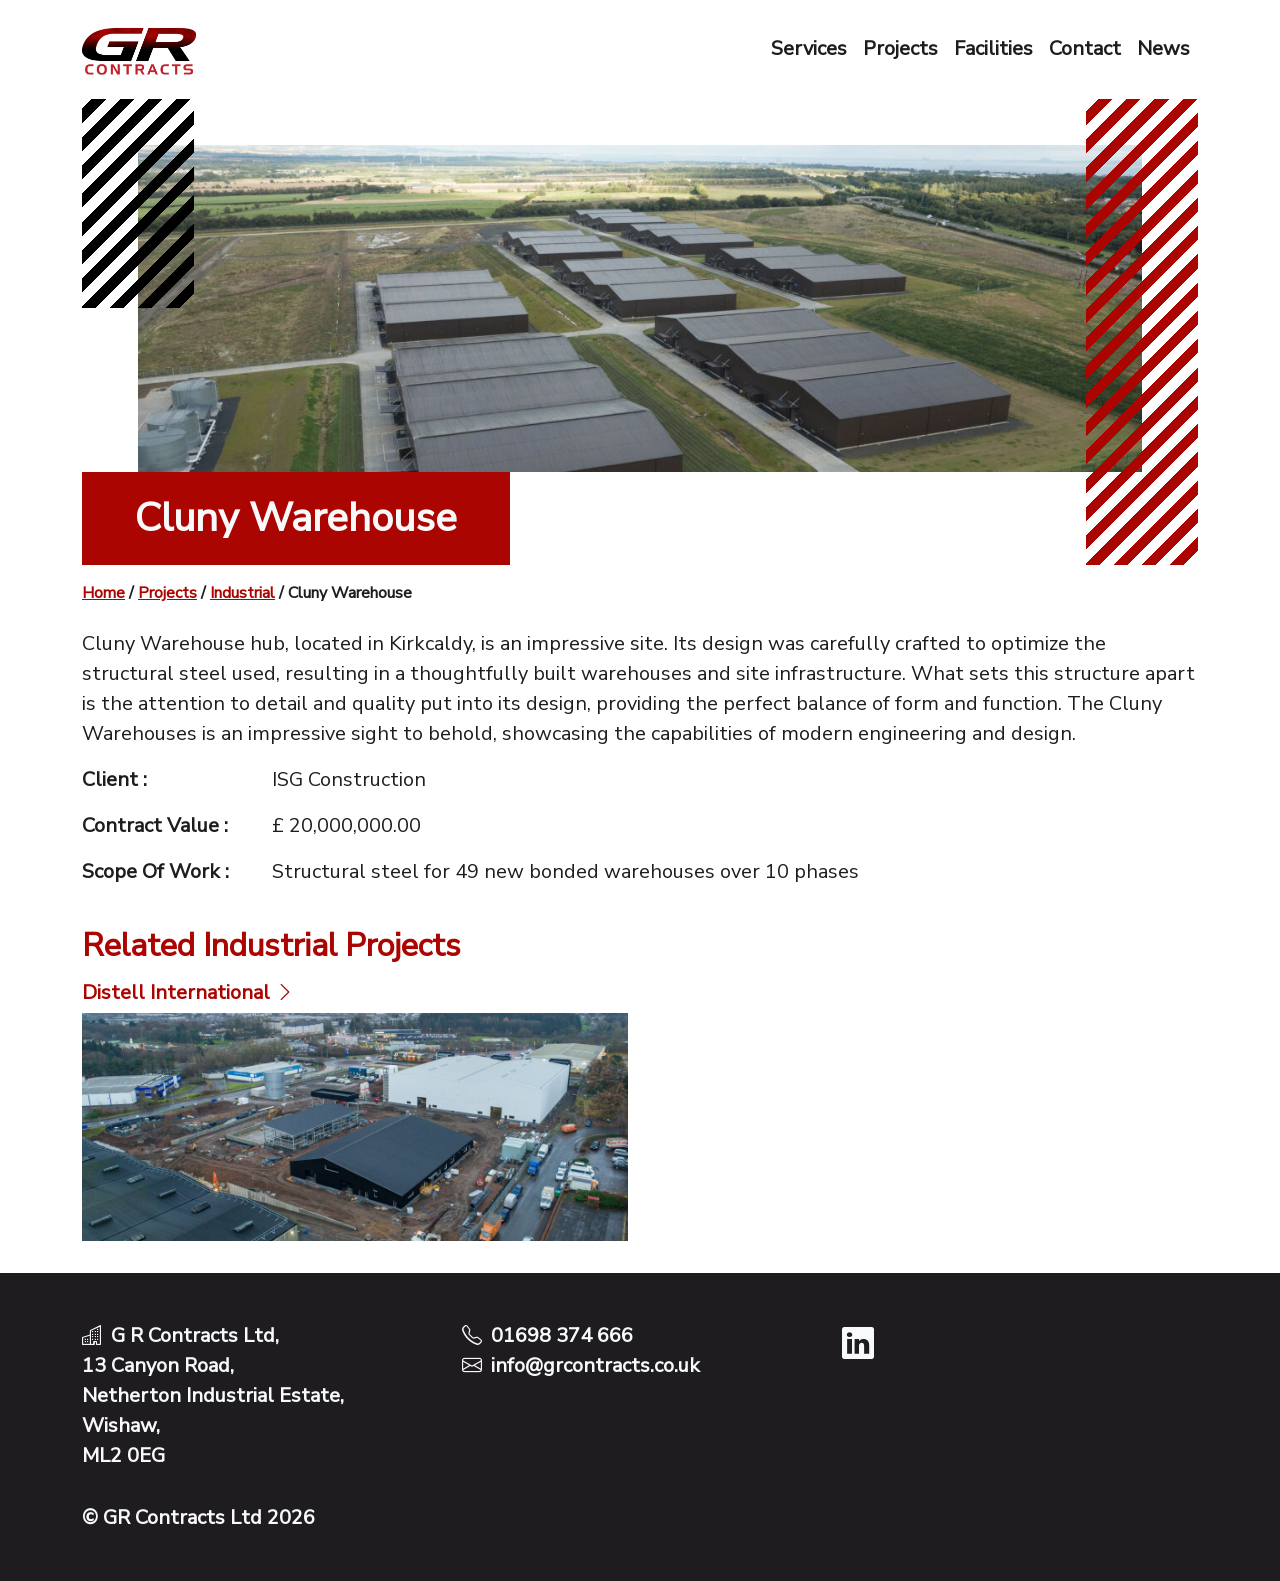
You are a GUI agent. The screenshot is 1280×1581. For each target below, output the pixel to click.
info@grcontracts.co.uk (595, 1365)
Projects (900, 48)
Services (809, 48)
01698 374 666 (562, 1335)
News (1163, 48)
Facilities (993, 48)
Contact (1085, 48)
